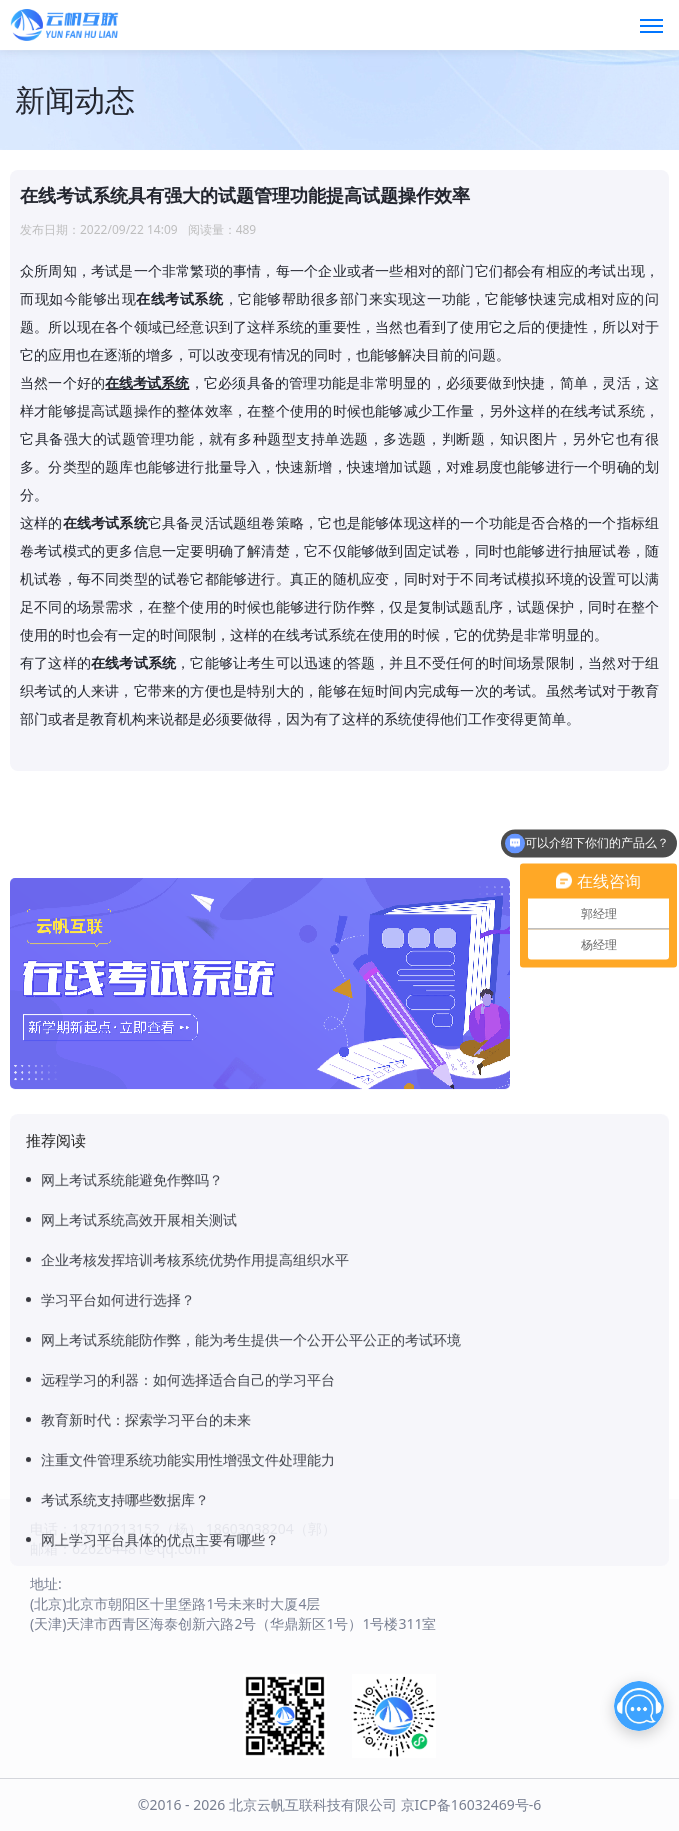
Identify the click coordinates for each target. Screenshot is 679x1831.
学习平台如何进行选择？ (118, 1570)
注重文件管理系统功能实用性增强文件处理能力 (188, 1730)
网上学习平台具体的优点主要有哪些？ (160, 1810)
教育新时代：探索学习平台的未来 (146, 1690)
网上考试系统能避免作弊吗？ (132, 1450)
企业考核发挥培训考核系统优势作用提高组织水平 (195, 1530)
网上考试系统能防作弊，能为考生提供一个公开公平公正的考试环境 (251, 1610)
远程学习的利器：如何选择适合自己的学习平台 (188, 1650)
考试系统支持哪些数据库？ (125, 1770)
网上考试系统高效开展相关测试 (139, 1490)
